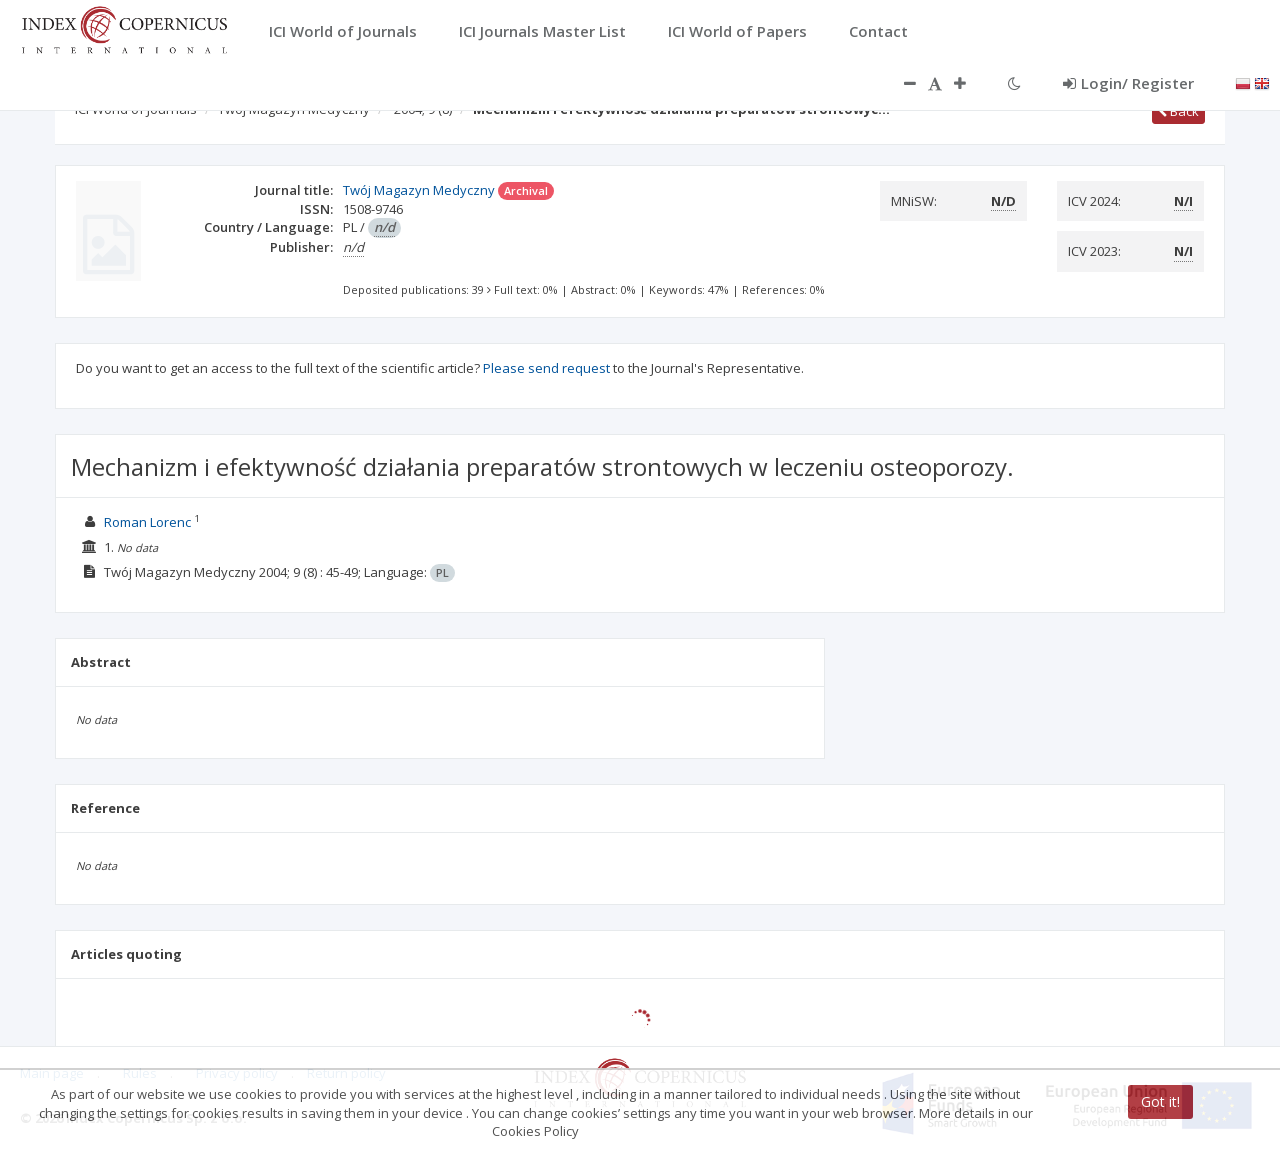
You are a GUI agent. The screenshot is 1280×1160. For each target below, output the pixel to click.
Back (1178, 111)
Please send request (546, 368)
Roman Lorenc (147, 522)
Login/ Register (1128, 83)
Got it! (1160, 1101)
